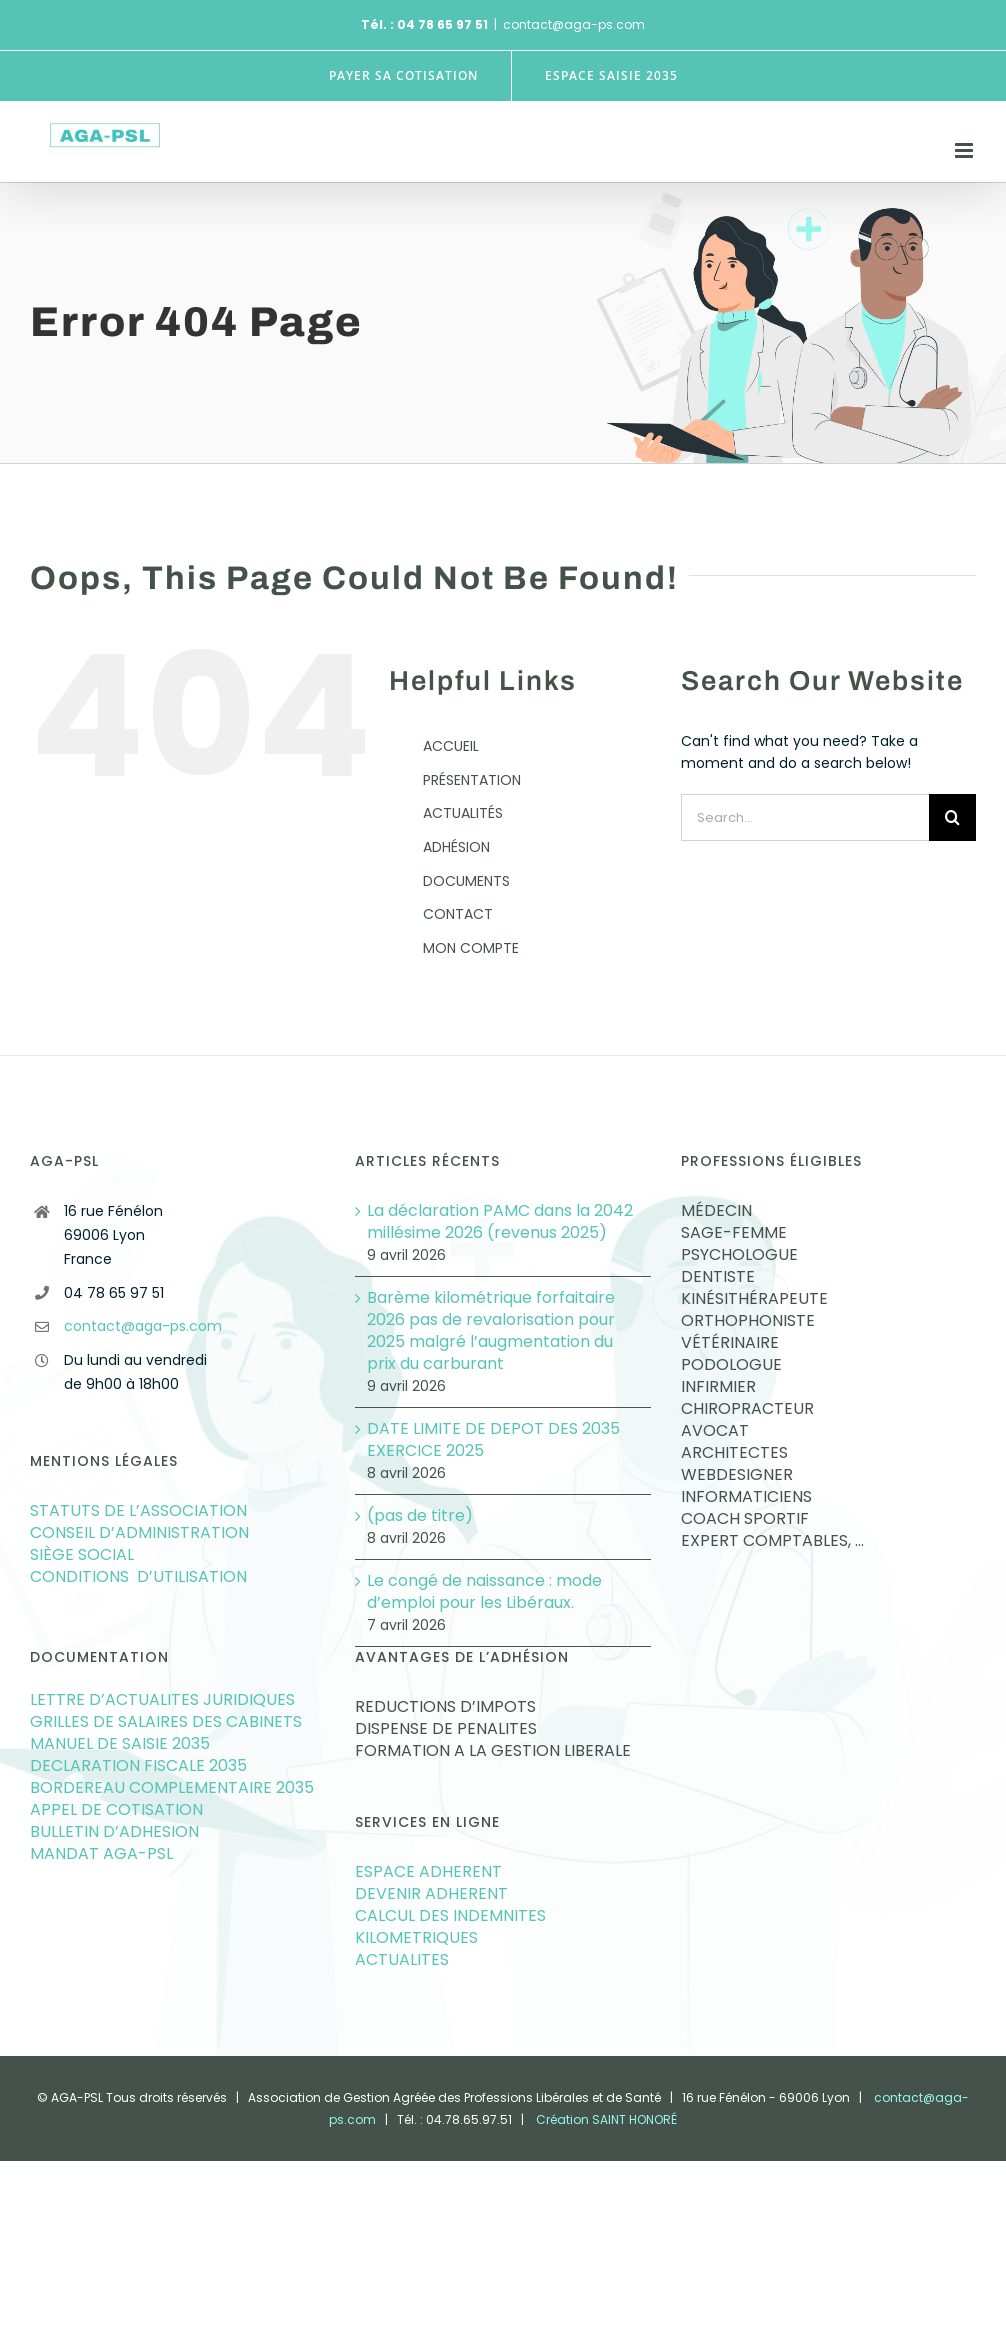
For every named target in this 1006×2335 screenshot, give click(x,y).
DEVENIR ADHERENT (431, 1894)
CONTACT (458, 914)
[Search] (952, 817)
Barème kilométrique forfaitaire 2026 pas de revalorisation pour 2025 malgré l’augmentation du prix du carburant (491, 1331)
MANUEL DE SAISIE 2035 (120, 1744)
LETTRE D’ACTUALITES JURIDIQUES (162, 1700)
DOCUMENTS (466, 881)
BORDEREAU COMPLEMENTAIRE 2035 (172, 1788)
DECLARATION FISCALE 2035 (138, 1766)
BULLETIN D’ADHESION (114, 1832)
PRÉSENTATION (472, 780)
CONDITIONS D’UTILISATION (138, 1577)
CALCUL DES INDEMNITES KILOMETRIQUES (450, 1927)
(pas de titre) (420, 1516)
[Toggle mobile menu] (965, 150)
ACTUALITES (404, 1960)
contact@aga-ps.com (574, 24)
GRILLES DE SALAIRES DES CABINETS (166, 1722)
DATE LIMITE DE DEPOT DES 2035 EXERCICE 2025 (493, 1440)
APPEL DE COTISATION (116, 1810)
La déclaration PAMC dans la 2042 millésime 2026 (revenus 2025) (500, 1222)
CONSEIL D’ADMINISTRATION (139, 1533)
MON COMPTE (471, 948)
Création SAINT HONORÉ (606, 2119)
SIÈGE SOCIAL (82, 1555)
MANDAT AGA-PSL (101, 1854)
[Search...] (805, 817)
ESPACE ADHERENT (428, 1872)
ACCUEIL (451, 746)
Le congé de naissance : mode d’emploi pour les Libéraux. (484, 1592)
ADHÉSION (456, 847)
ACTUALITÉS (463, 813)
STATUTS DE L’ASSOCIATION (138, 1511)
